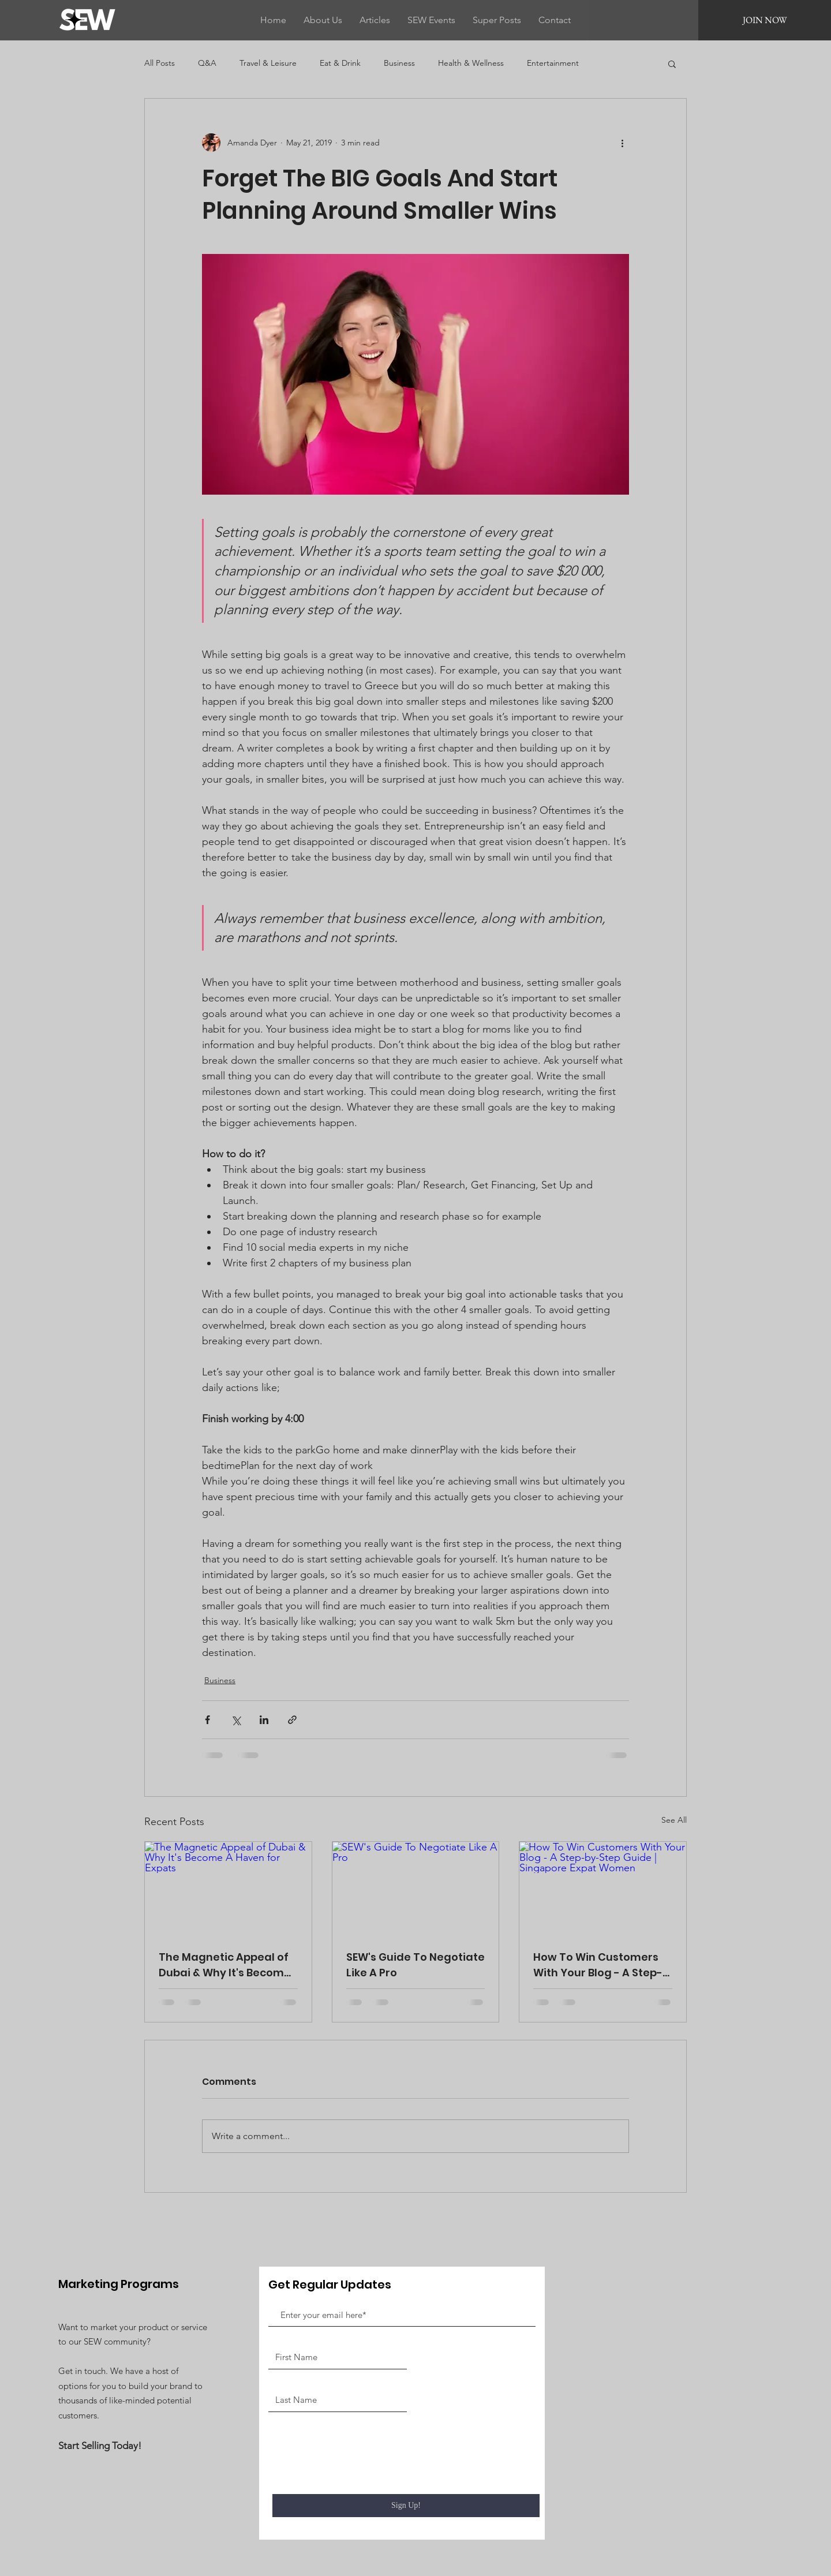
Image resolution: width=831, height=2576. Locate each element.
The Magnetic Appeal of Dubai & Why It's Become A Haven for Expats (225, 1965)
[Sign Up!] (406, 2505)
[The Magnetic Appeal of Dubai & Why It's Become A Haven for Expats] (228, 1888)
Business (399, 63)
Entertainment (553, 63)
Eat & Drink (340, 63)
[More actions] (622, 142)
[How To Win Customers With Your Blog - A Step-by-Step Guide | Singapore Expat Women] (602, 1888)
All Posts (159, 63)
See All (674, 1820)
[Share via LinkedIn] (264, 1719)
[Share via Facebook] (207, 1719)
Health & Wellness (471, 63)
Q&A (207, 63)
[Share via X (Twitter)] (235, 1719)
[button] (672, 63)
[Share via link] (292, 1719)
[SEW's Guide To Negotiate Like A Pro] (415, 1888)
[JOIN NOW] (764, 20)
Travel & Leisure (268, 63)
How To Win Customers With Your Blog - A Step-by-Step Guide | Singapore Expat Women (600, 1965)
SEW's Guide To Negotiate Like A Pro (415, 1965)
